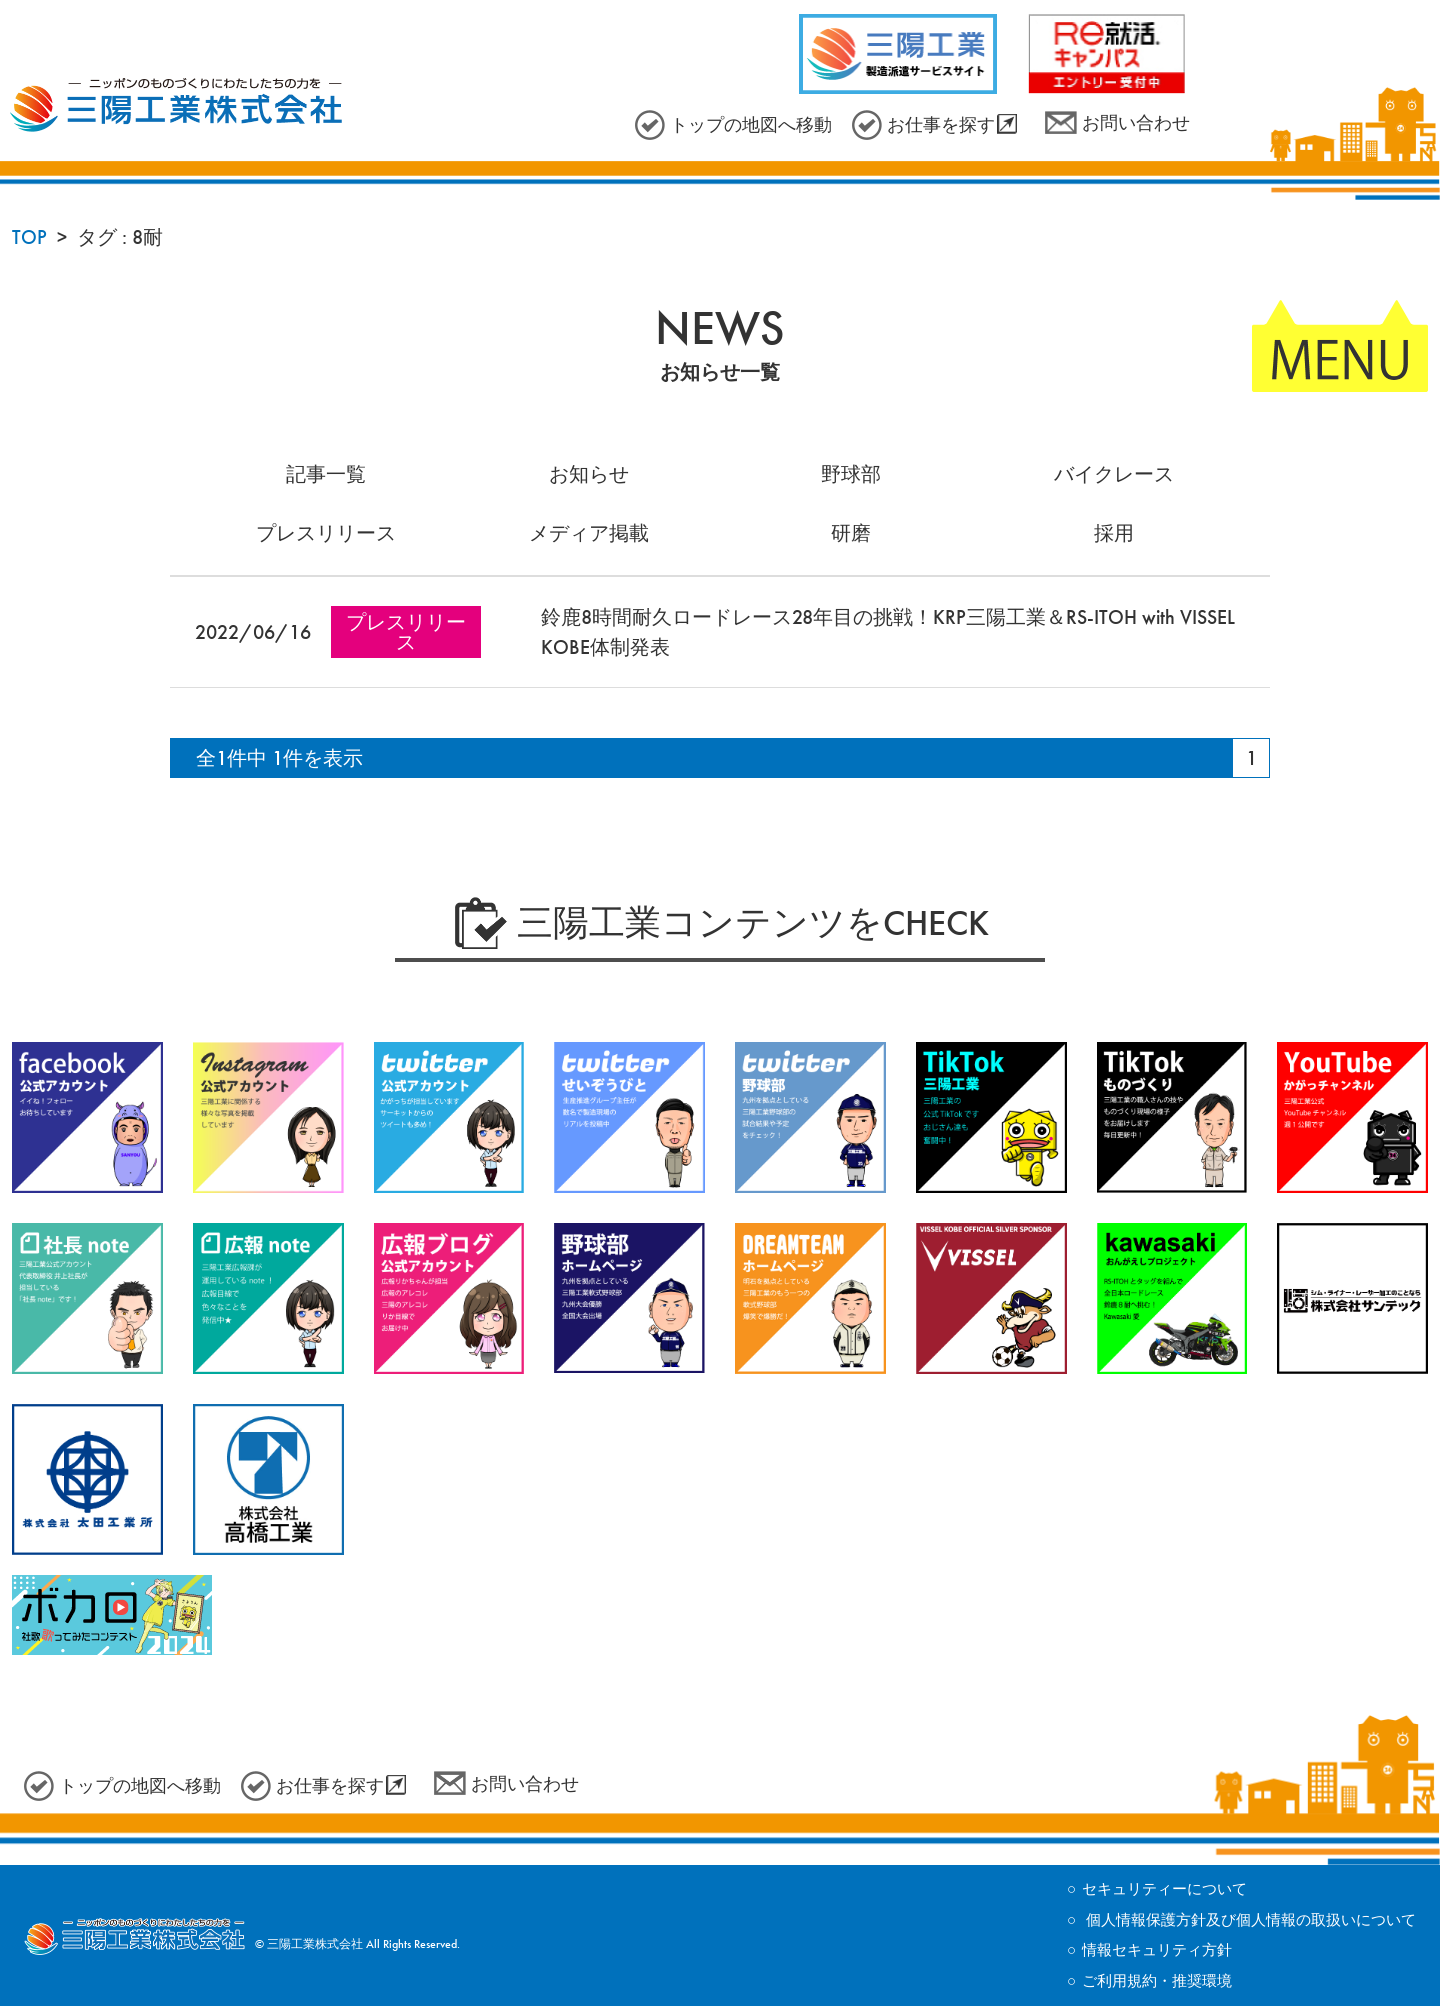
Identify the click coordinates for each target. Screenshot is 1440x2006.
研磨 (851, 533)
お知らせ (589, 474)
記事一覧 (326, 474)
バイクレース (1114, 474)
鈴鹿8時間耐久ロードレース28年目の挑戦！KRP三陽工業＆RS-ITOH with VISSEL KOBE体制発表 (888, 632)
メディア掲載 (589, 533)
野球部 (851, 474)
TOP (29, 237)
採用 (1114, 533)
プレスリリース (326, 533)
